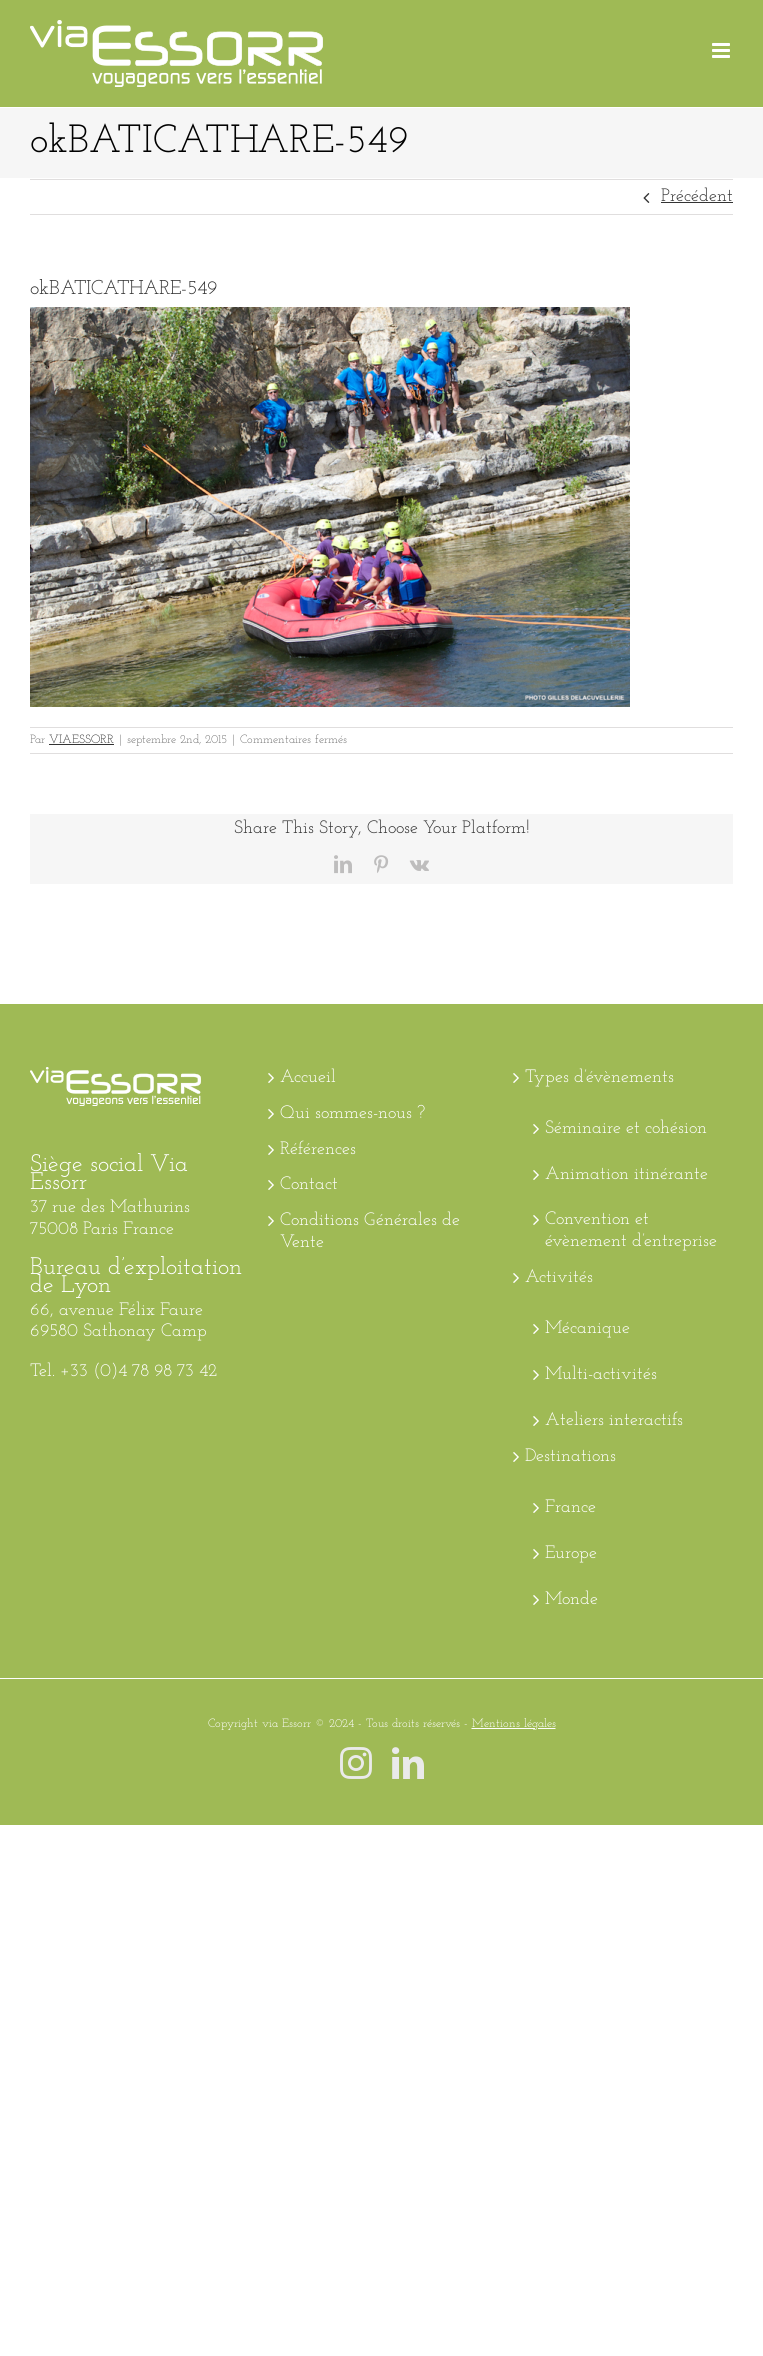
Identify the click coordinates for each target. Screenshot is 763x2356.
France (570, 1507)
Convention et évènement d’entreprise (631, 1230)
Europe (571, 1553)
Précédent (697, 196)
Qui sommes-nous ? (352, 1113)
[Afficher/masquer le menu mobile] (722, 50)
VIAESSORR (81, 740)
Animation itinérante (626, 1174)
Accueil (308, 1077)
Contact (309, 1184)
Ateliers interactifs (614, 1420)
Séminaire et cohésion (626, 1128)
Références (318, 1149)
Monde (571, 1599)
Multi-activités (601, 1374)
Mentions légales (514, 1724)
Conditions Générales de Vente (370, 1231)
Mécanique (587, 1328)
